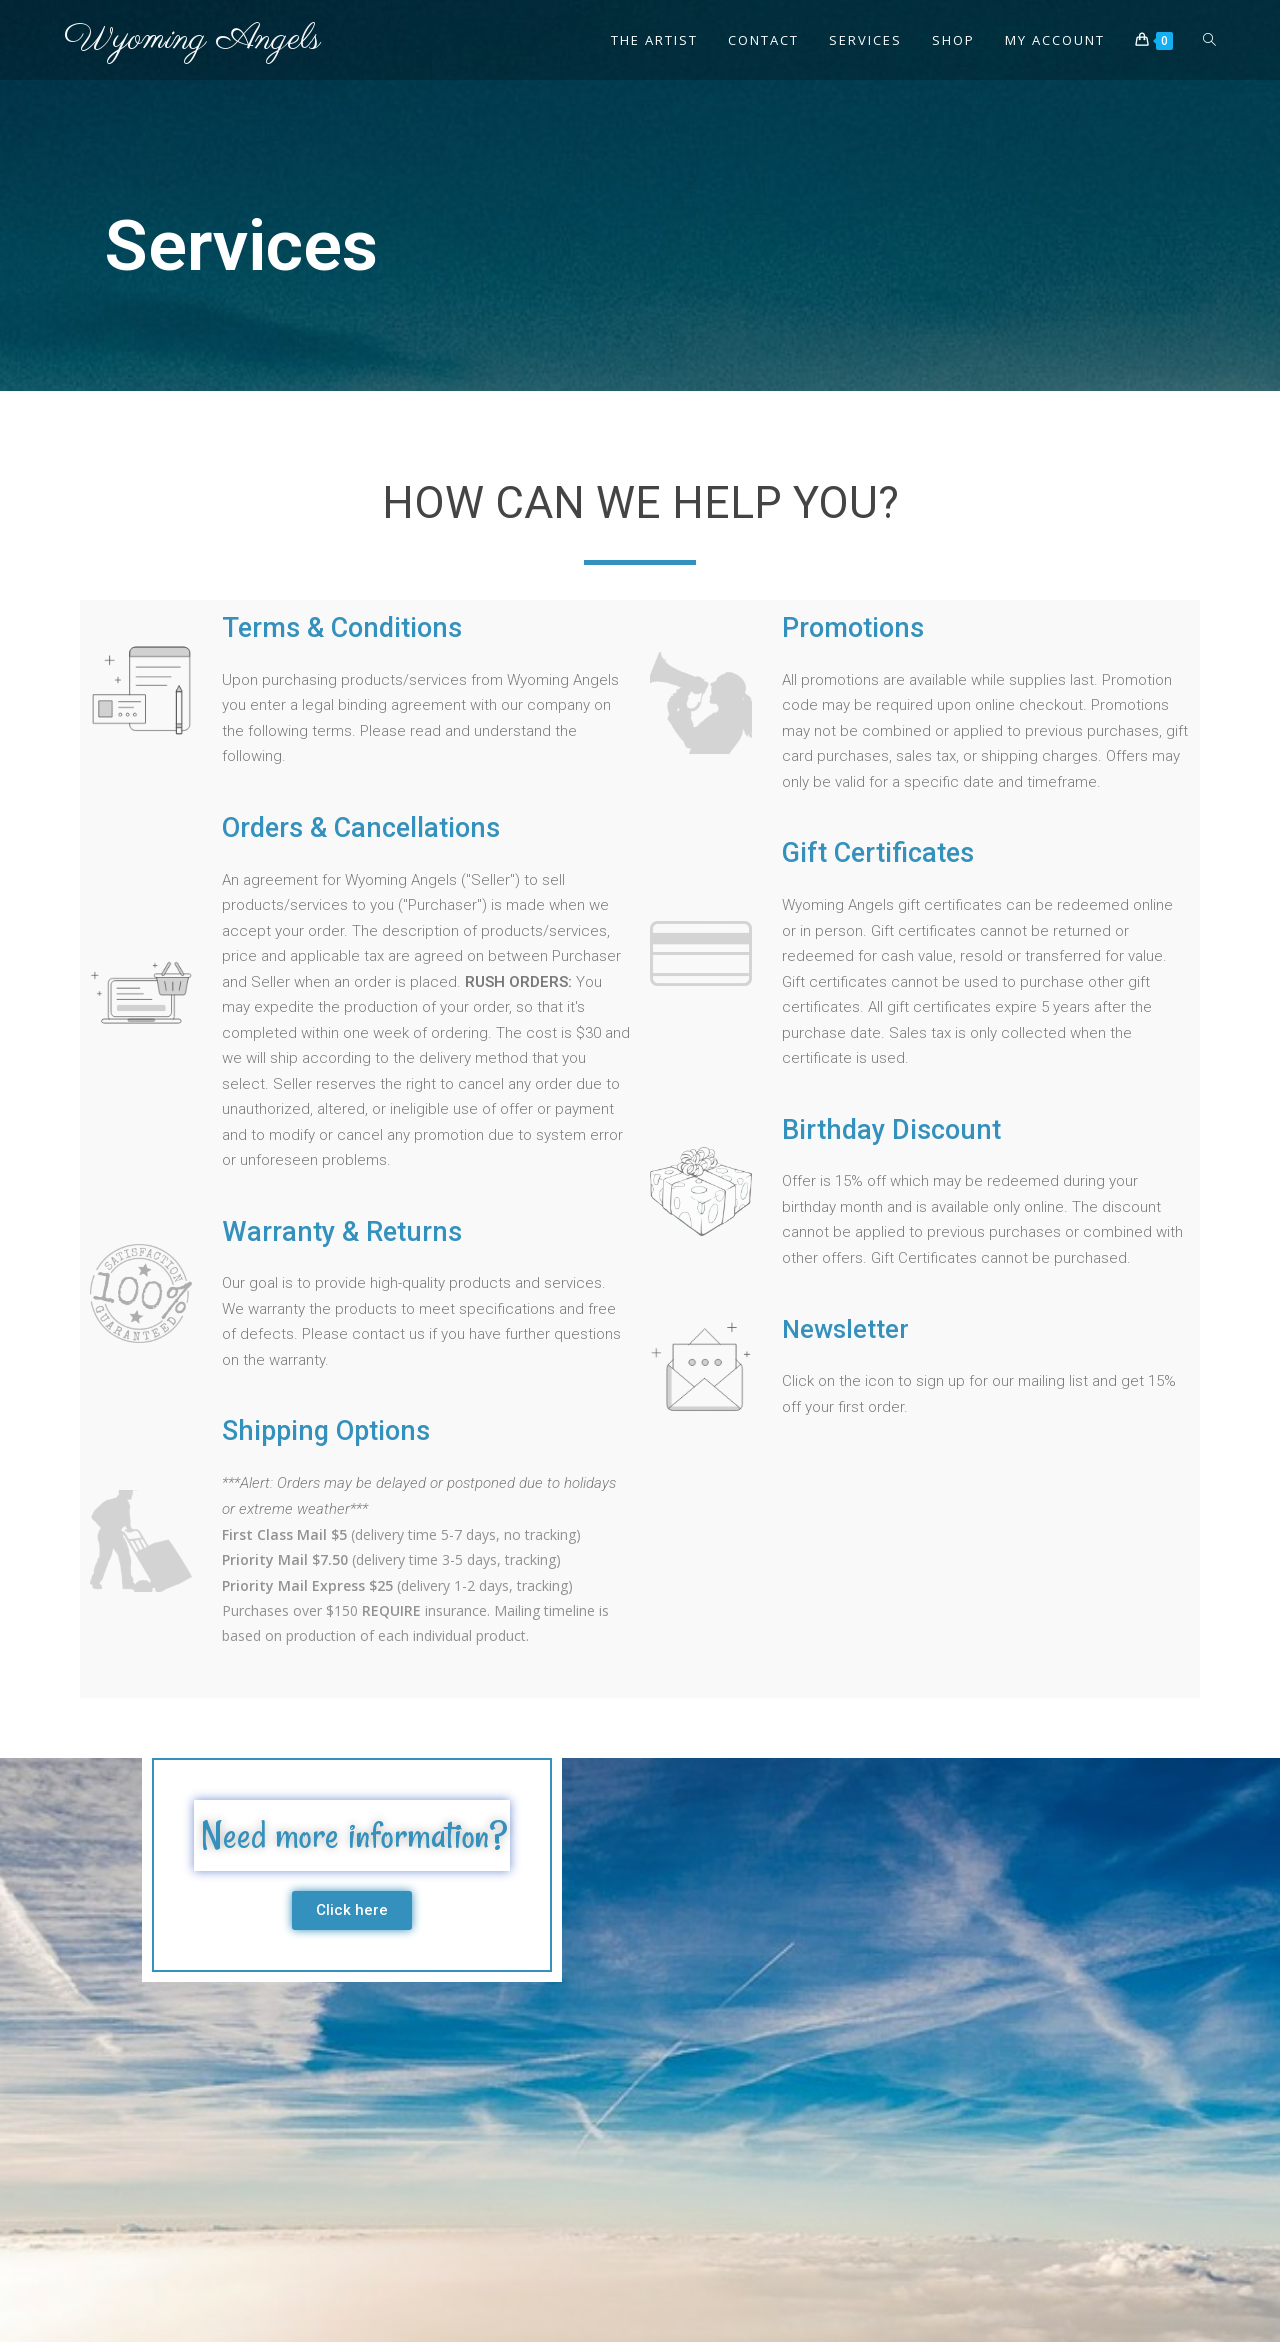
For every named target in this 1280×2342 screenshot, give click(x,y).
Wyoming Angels (192, 39)
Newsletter (847, 1329)
